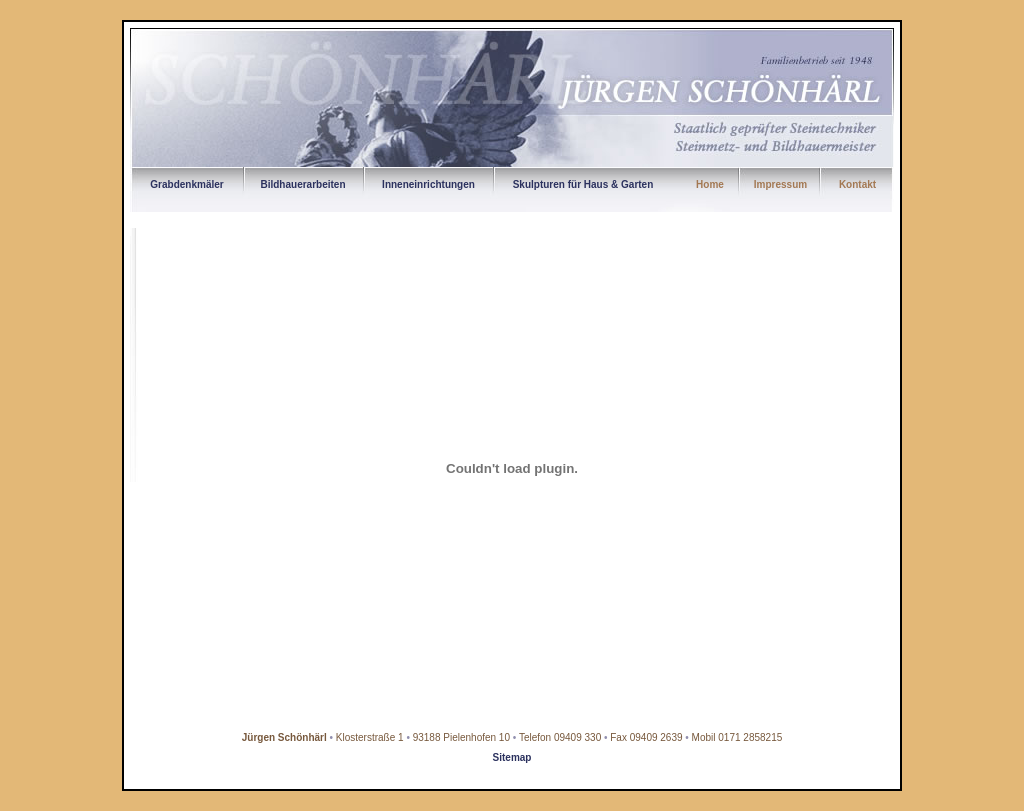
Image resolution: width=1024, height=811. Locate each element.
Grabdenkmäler (186, 184)
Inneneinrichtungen (428, 184)
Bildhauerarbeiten (302, 184)
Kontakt (857, 184)
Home (710, 184)
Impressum (780, 184)
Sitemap (512, 757)
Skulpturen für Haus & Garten (583, 184)
